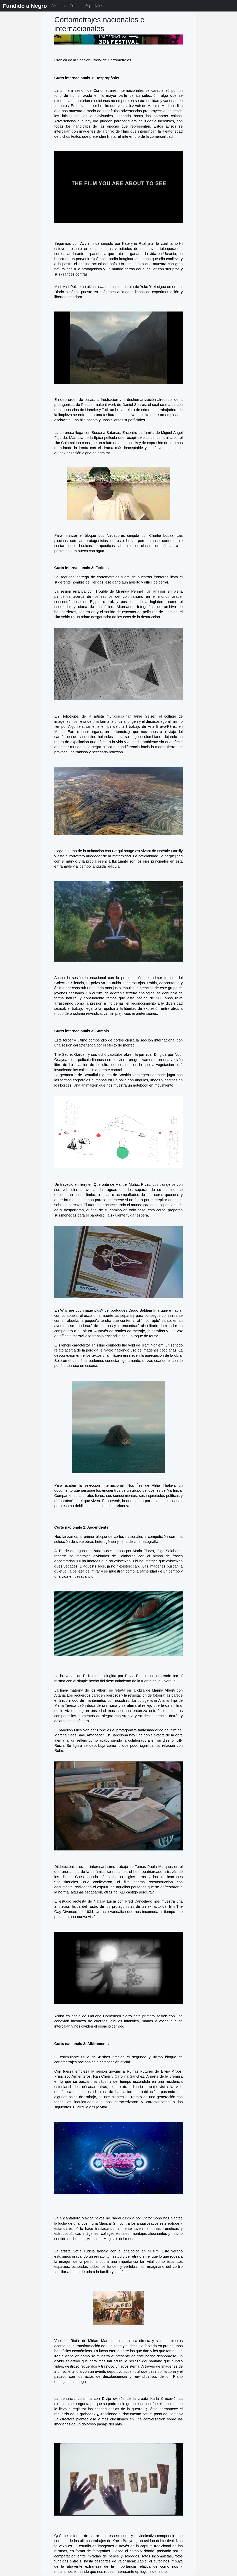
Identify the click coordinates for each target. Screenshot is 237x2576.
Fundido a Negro (25, 6)
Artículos (58, 5)
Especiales (94, 5)
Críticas (76, 5)
